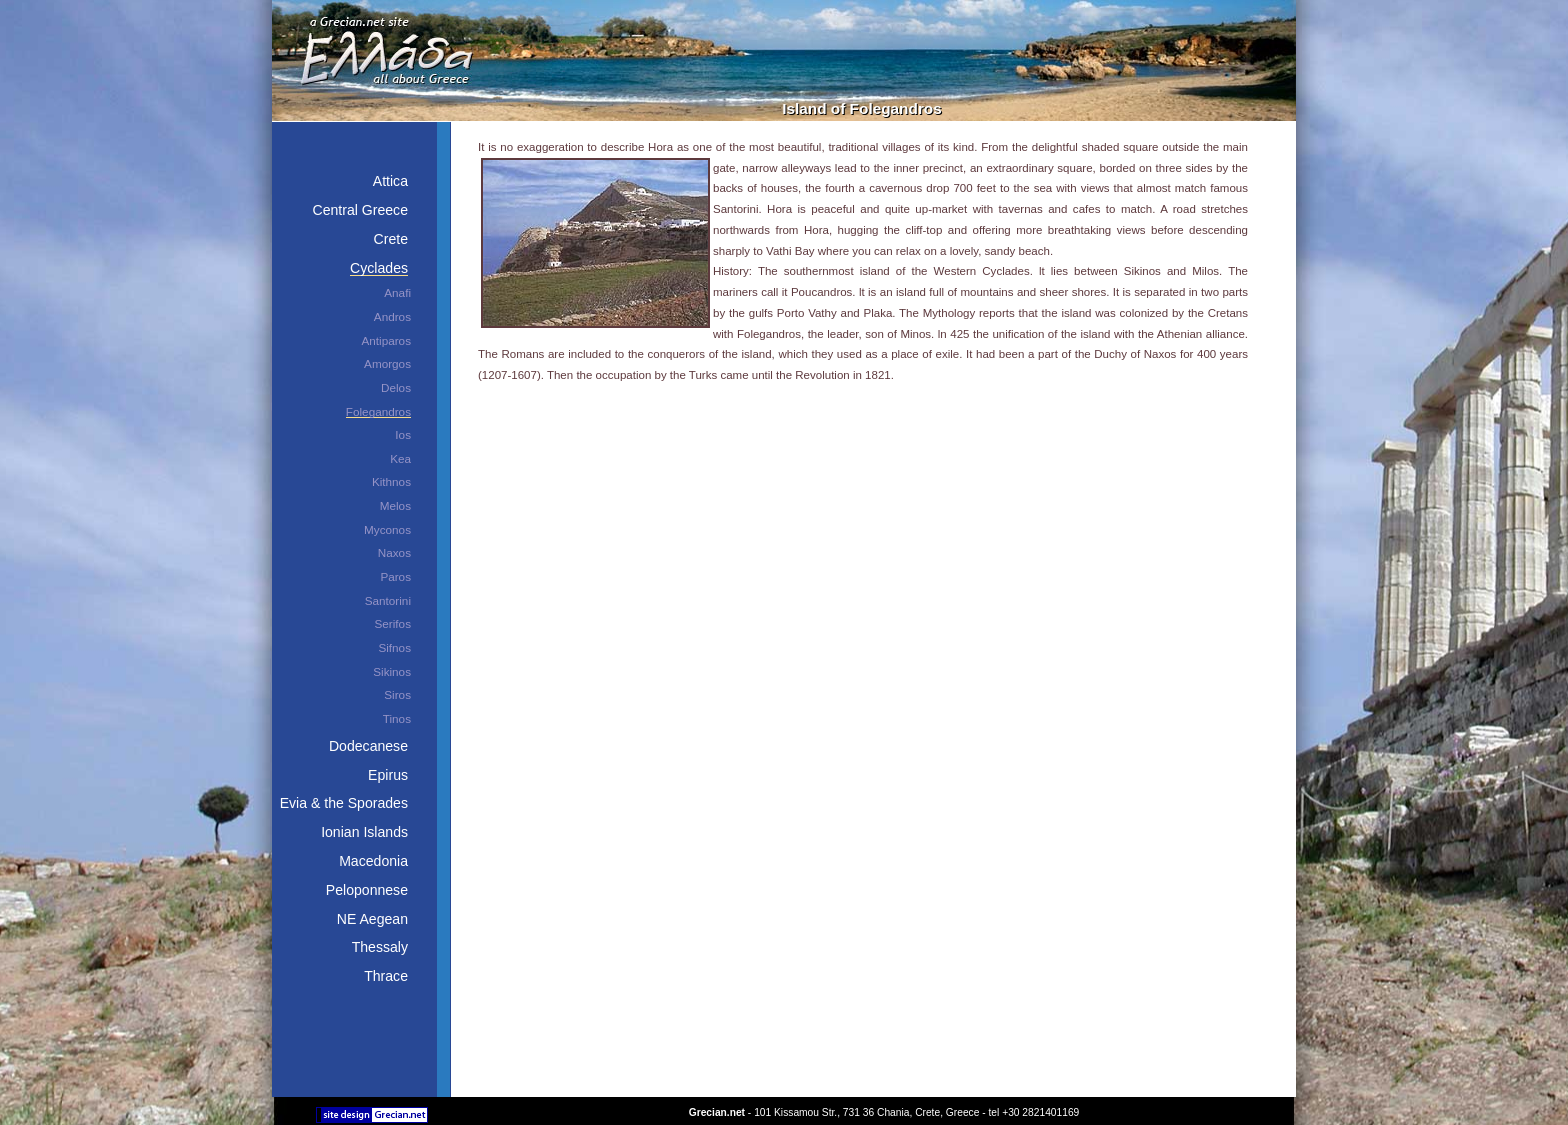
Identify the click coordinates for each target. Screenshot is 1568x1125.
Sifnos (394, 647)
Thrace (386, 976)
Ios (403, 434)
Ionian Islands (364, 832)
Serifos (393, 623)
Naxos (394, 552)
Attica (390, 181)
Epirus (388, 775)
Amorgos (387, 363)
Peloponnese (367, 890)
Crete (391, 239)
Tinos (397, 718)
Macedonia (373, 861)
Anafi (397, 292)
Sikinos (392, 671)
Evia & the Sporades (344, 803)
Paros (395, 576)
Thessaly (380, 947)
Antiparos (386, 340)
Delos (396, 387)
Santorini (388, 600)
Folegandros (378, 411)
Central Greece (360, 210)
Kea (400, 458)
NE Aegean (372, 919)
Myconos (387, 529)
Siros (397, 694)
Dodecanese (368, 746)
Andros (392, 316)
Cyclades (379, 268)
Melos (395, 505)
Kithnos (391, 481)
